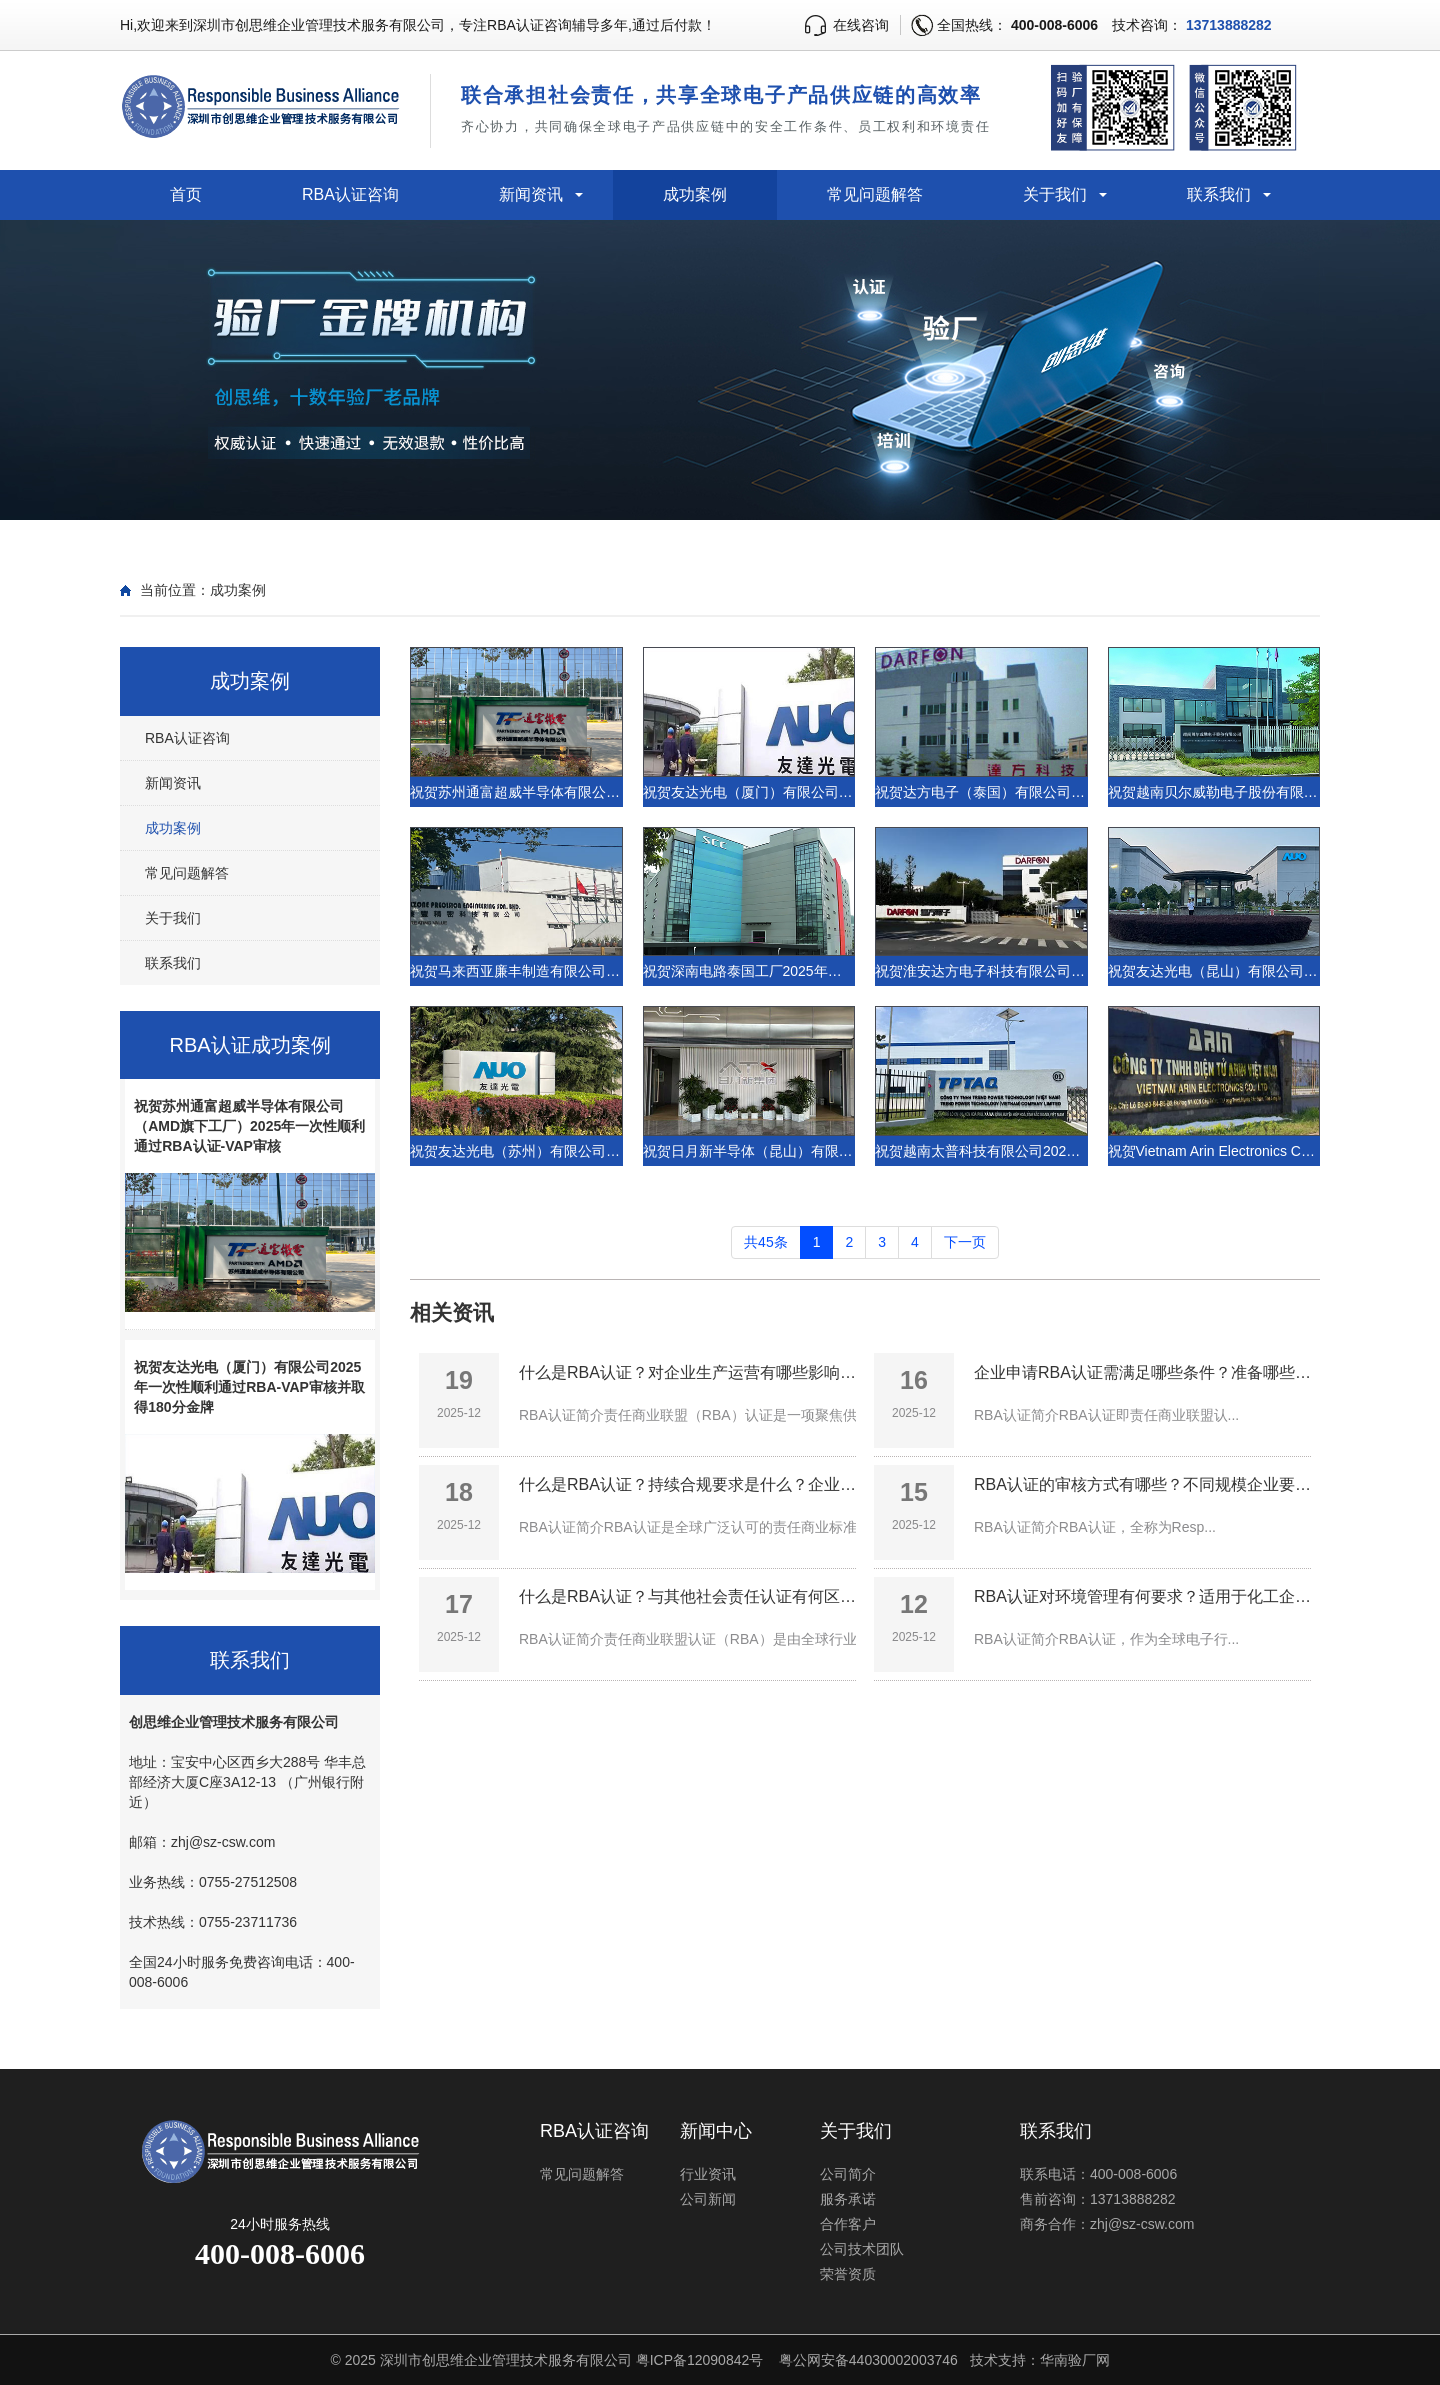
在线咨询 (861, 25)
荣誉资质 (848, 2274)
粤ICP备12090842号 (700, 2360)
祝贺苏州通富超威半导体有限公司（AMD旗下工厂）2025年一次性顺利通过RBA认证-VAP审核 (249, 1126)
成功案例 (695, 194)
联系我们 (1219, 194)
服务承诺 (848, 2199)
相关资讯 (452, 1312)
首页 (186, 194)
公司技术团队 (862, 2249)
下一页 (965, 1242)
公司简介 (848, 2174)
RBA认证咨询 (350, 194)
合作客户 (848, 2224)
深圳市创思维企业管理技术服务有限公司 (506, 2360)
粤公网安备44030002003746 (868, 2360)
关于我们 (1055, 194)
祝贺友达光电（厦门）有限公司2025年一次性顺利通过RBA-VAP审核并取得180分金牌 (249, 1387)
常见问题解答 (875, 194)
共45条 (766, 1242)
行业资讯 (708, 2174)
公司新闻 (708, 2199)
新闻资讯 (531, 194)
